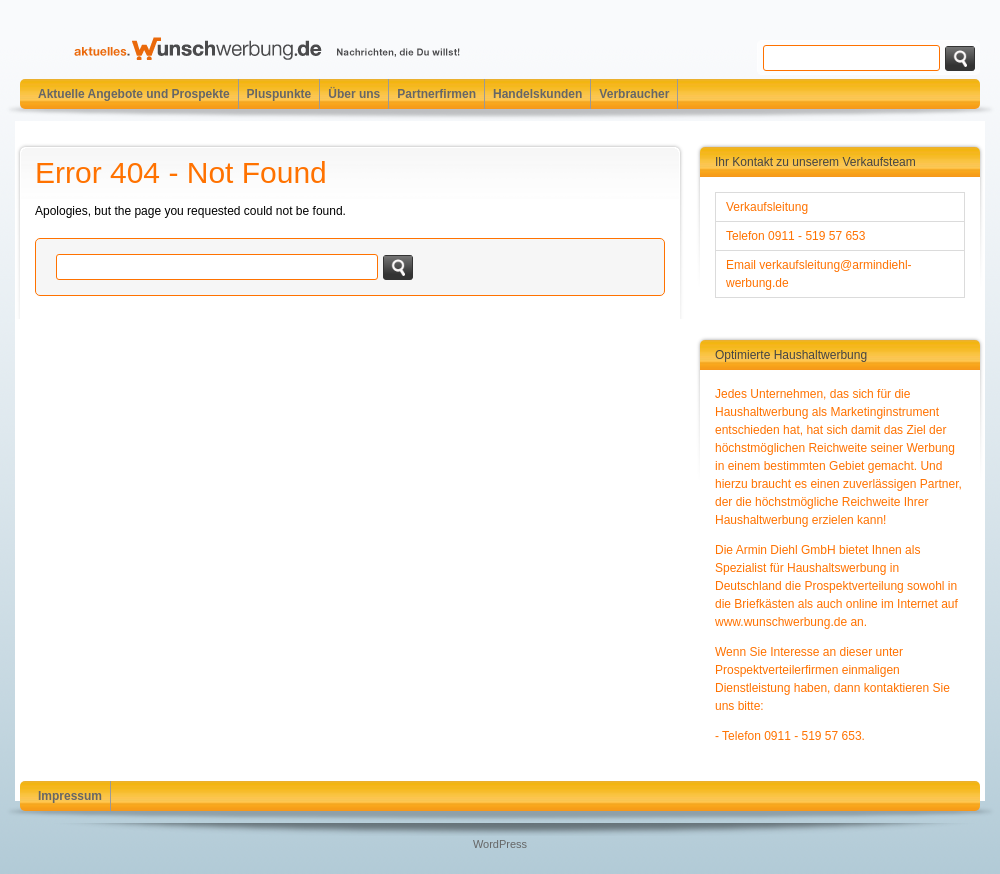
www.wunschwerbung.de (781, 622)
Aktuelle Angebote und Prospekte (134, 94)
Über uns (354, 94)
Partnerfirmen (436, 94)
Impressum (70, 796)
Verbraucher (634, 94)
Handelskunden (537, 94)
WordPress (500, 844)
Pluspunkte (279, 94)
